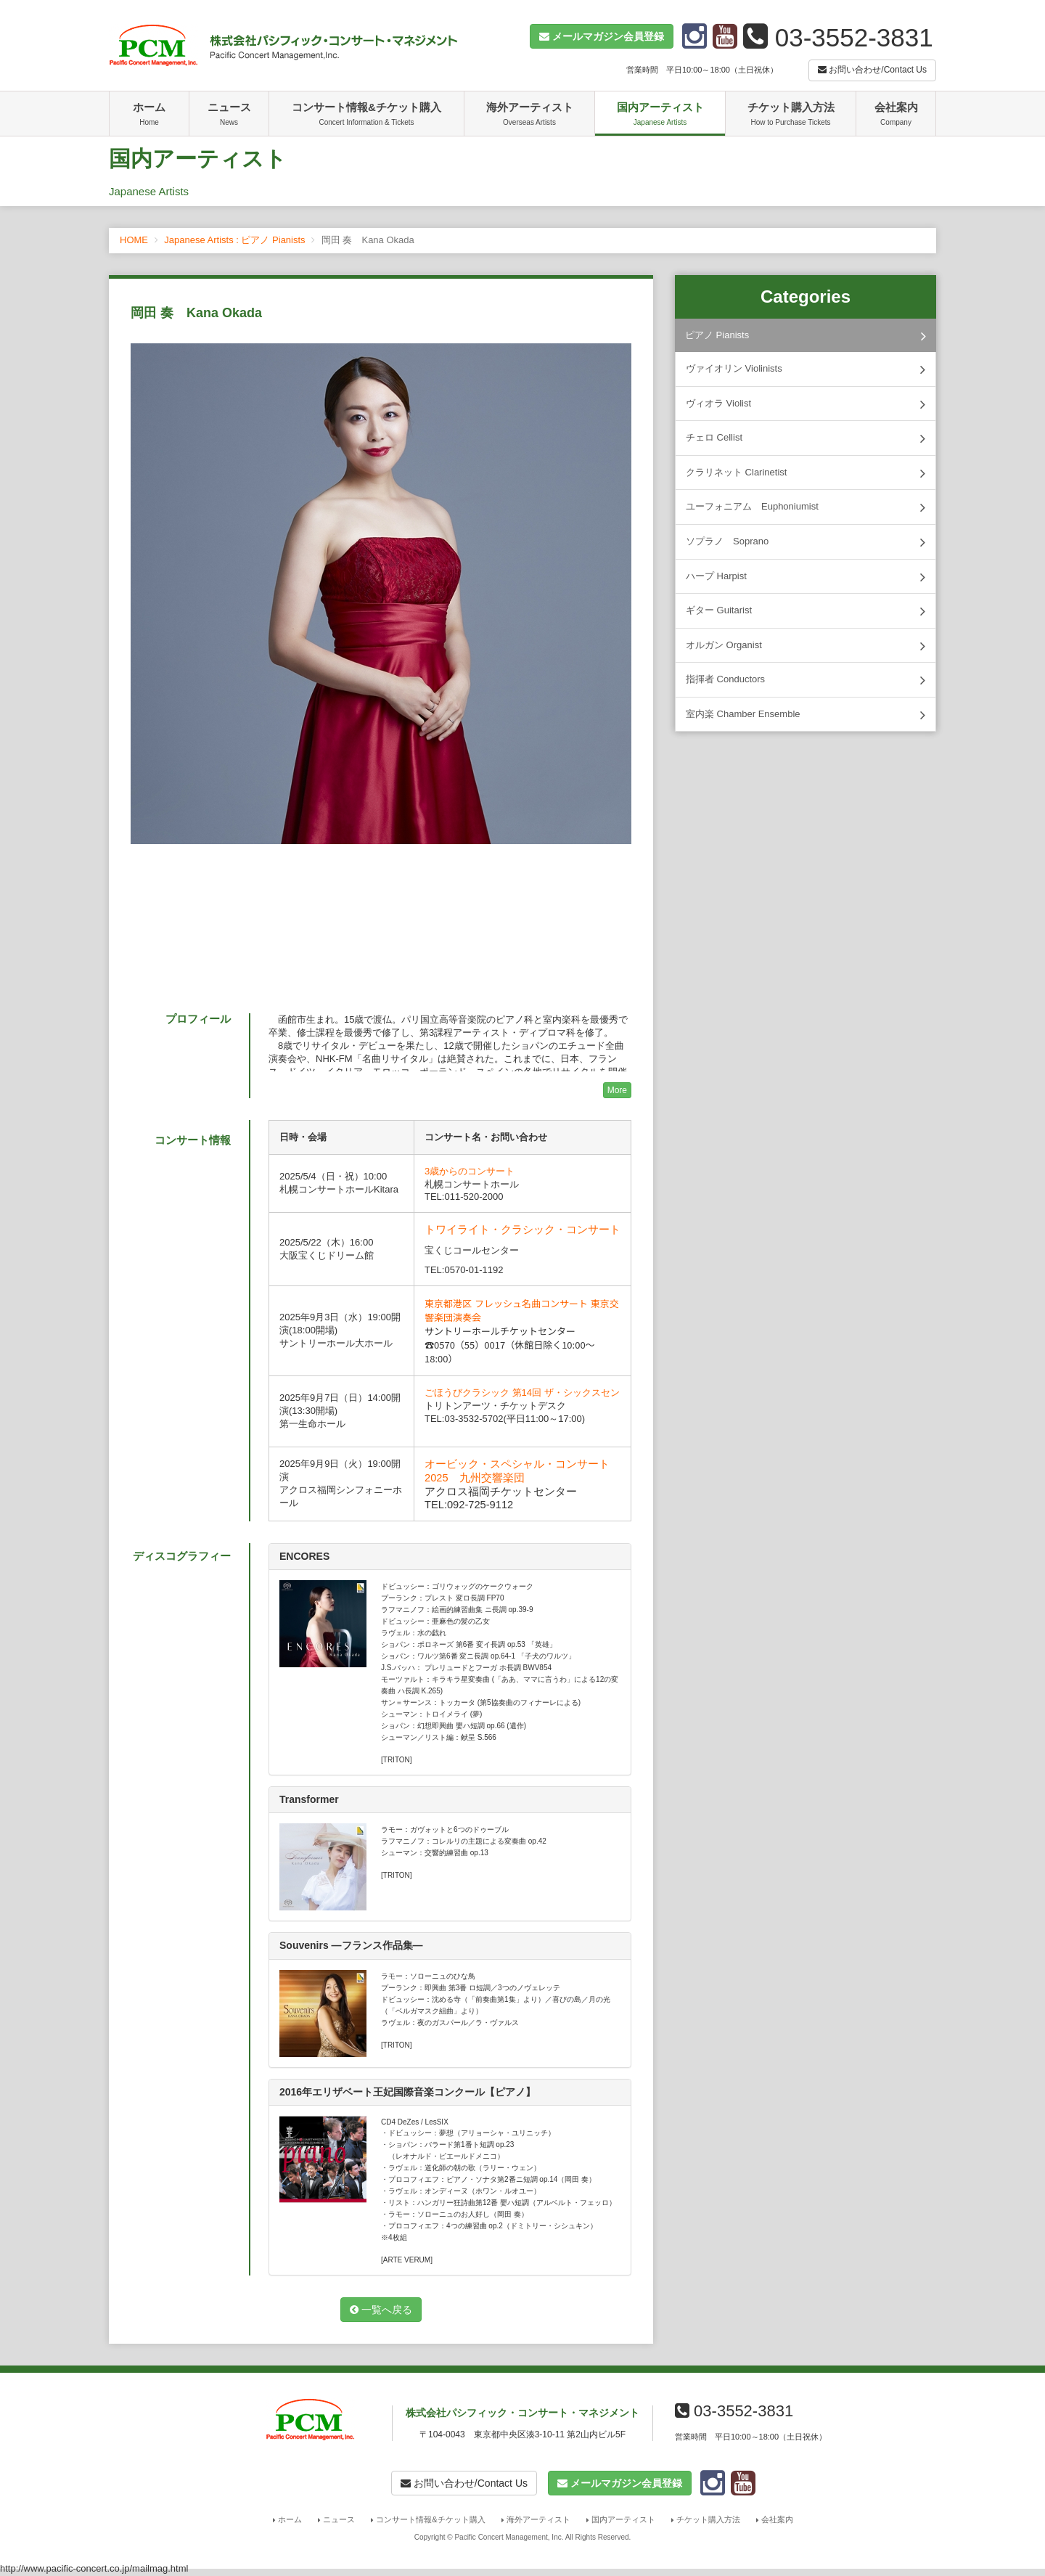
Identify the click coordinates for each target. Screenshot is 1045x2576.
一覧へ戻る (381, 2309)
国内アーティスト (660, 115)
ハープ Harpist (805, 577)
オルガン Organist (805, 646)
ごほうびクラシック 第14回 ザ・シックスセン (522, 1392)
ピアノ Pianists (805, 336)
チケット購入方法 (791, 115)
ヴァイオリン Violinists (805, 369)
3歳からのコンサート (470, 1171)
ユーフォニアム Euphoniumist (805, 507)
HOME (134, 239)
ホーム (149, 115)
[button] (601, 36)
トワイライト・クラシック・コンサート (522, 1229)
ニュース (229, 115)
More (617, 1090)
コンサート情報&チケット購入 (366, 115)
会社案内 (895, 115)
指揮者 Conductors (805, 680)
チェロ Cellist (805, 438)
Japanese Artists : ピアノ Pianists (234, 239)
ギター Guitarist (805, 611)
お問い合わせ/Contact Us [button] (872, 70)
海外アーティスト (529, 115)
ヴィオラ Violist (805, 404)
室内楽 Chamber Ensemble (805, 715)
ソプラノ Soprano (805, 542)
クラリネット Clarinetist (805, 473)
